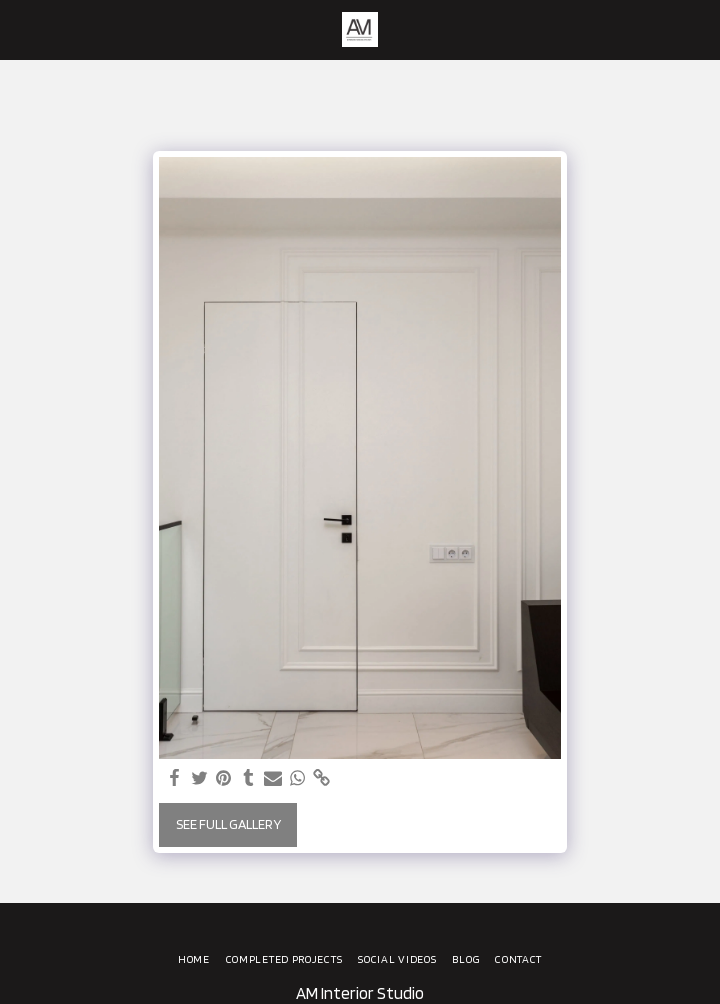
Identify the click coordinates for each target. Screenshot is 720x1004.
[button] (22, 29)
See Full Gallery (228, 824)
